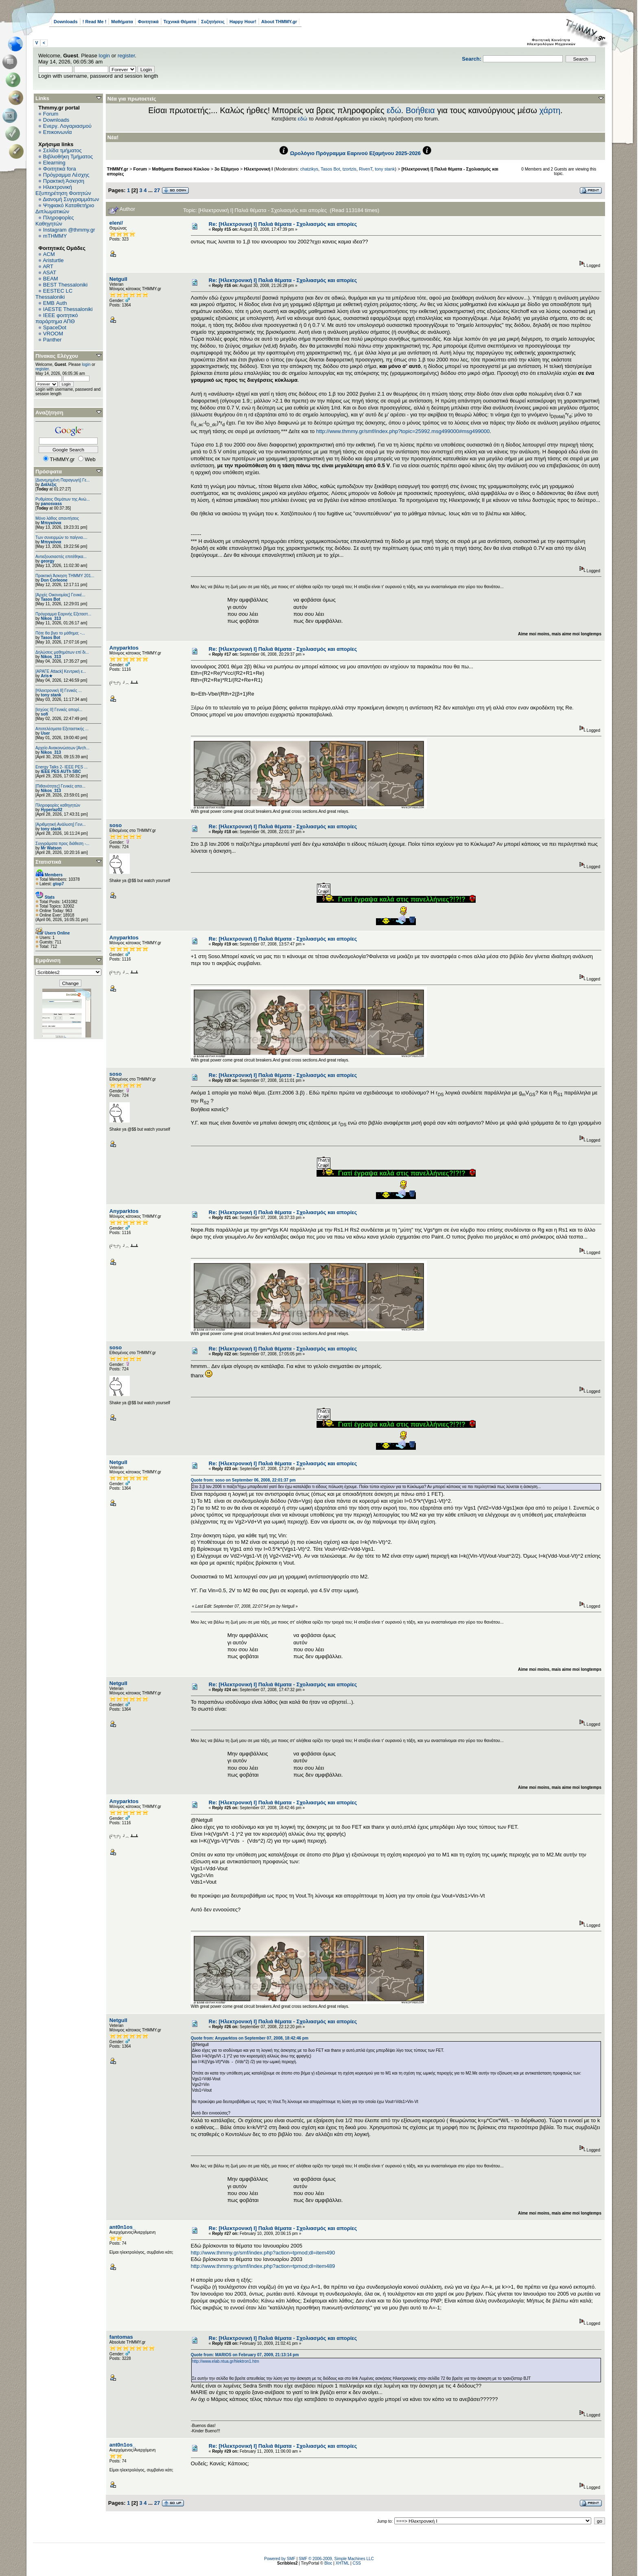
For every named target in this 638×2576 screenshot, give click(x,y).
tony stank (51, 695)
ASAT (49, 272)
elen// (116, 223)
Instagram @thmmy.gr (69, 230)
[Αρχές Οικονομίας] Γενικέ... (60, 595)
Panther (52, 340)
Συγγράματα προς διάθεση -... (62, 843)
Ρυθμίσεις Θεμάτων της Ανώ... (62, 499)
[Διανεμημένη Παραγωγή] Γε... (62, 480)
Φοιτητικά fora (59, 169)
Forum (51, 114)
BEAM (50, 279)
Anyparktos (124, 648)
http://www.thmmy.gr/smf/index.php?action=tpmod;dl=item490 (263, 2253)
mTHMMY (55, 236)
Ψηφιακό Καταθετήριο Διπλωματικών (64, 208)
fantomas (121, 2337)
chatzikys (309, 168)
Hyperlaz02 (51, 810)
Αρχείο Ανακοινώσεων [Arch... (62, 748)
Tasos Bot (50, 599)
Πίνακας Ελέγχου (56, 356)
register (126, 56)
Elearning (54, 163)
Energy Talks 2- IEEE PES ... (61, 767)
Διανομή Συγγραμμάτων (71, 199)
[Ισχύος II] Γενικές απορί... (58, 709)
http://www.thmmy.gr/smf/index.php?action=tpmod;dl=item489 (263, 2266)
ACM (49, 254)
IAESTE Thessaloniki (68, 309)
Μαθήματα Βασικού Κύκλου (181, 168)
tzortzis (349, 168)
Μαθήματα (122, 21)
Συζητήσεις (213, 21)
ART (48, 266)
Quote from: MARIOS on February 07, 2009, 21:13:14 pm (245, 2355)
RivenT (365, 168)
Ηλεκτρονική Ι (258, 168)
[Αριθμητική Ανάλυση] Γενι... (60, 824)
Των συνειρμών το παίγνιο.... (61, 537)
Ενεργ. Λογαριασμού (67, 126)
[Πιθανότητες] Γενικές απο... (60, 786)
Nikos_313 (51, 618)
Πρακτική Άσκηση (63, 181)
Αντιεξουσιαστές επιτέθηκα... (61, 556)
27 (157, 190)
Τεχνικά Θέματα (180, 21)
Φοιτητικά (148, 21)
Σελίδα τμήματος (62, 150)
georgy (47, 561)
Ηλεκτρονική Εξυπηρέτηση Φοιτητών (63, 190)
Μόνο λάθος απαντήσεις (57, 518)
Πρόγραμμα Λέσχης (66, 175)
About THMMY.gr (279, 21)
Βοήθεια (420, 110)
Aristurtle (53, 260)
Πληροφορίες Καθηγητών (54, 220)
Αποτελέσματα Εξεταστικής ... (62, 729)
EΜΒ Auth (55, 303)
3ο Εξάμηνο (226, 168)
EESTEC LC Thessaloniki (53, 294)
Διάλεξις (49, 484)
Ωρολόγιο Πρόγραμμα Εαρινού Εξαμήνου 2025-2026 (355, 153)
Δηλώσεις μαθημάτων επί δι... (62, 652)
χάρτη (549, 110)
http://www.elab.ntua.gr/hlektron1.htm (225, 2361)
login (104, 56)
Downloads (66, 21)
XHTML (343, 2563)
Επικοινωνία (57, 132)
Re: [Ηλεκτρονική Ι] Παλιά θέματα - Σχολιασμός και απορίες (283, 224)
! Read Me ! (95, 21)
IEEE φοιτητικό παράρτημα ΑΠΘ (56, 318)
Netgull (118, 279)
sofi (44, 714)
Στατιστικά (48, 862)
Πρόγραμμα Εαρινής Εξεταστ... (63, 614)
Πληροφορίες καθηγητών (57, 805)
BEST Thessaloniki (65, 285)
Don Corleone (54, 580)
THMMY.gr (117, 168)
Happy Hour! (242, 21)
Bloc (328, 2563)
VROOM (53, 333)
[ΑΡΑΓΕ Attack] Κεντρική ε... (60, 671)
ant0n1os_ (122, 2227)
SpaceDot (54, 327)
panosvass (51, 503)
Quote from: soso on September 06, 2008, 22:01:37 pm (243, 1480)
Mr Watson (51, 848)
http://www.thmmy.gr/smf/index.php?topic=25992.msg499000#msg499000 (402, 431)
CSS (356, 2563)
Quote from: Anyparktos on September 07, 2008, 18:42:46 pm (249, 2038)
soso (115, 825)
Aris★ (46, 676)
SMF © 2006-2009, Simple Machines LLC (336, 2558)
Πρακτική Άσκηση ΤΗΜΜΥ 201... (64, 575)
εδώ (394, 110)
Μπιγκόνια (51, 523)
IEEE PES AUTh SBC (61, 771)
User (45, 733)
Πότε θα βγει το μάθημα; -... (60, 633)
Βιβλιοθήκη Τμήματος (68, 156)
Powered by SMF (279, 2558)
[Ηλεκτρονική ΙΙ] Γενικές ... (58, 690)
